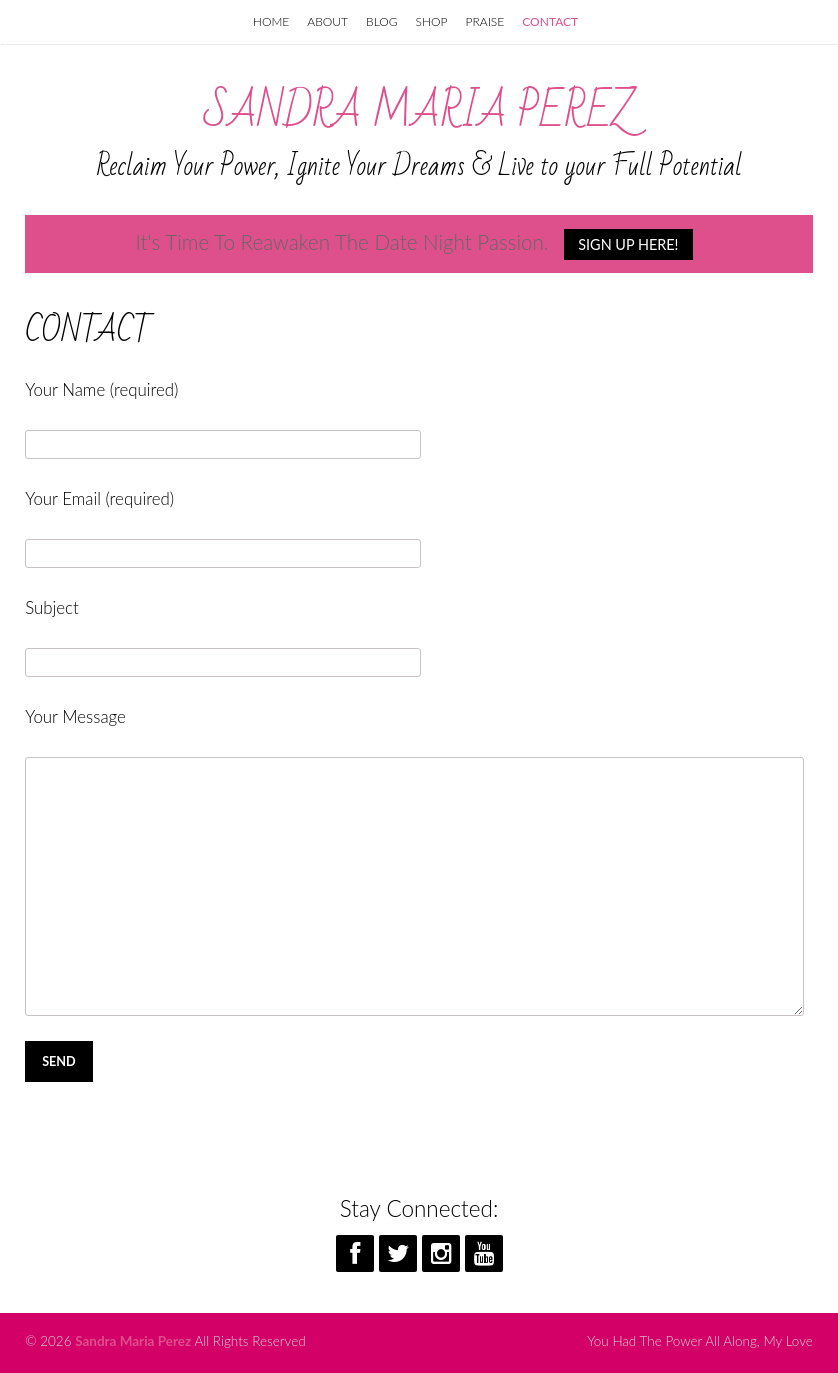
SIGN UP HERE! (628, 244)
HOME (271, 21)
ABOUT (327, 21)
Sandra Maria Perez (419, 112)
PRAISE (485, 21)
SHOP (432, 21)
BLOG (381, 21)
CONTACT (550, 21)
